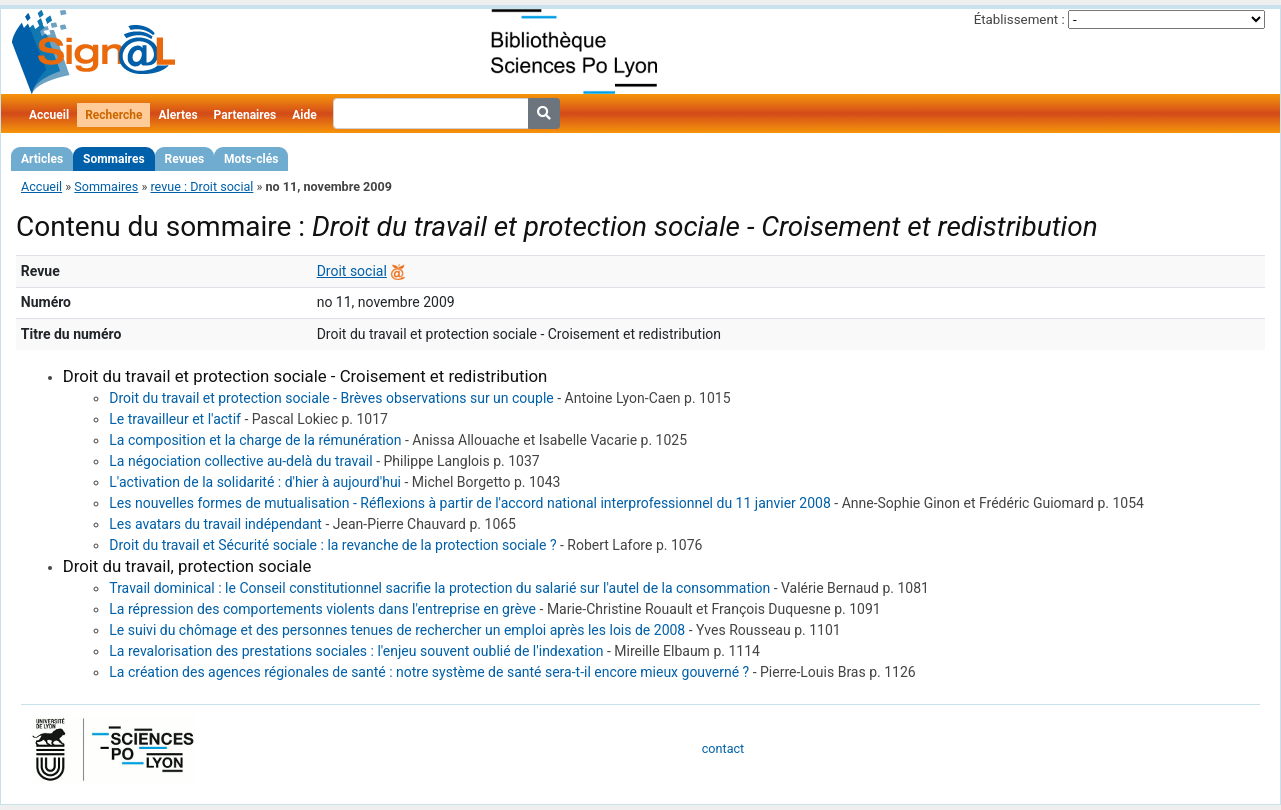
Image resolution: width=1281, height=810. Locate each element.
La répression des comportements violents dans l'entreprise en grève (322, 609)
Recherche (113, 115)
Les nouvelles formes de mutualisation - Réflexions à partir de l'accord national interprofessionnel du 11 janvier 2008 (469, 503)
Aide (304, 115)
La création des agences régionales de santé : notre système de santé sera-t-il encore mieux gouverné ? (429, 672)
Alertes (177, 115)
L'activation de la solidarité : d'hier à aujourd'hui (255, 482)
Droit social (352, 271)
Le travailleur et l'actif (175, 419)
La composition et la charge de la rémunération (255, 440)
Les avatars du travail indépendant (215, 524)
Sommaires (113, 159)
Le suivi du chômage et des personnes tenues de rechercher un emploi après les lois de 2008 (397, 630)
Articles (42, 159)
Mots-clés (251, 159)
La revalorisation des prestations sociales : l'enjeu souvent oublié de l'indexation (356, 651)
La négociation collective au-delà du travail (240, 461)
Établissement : (1019, 19)
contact (723, 748)
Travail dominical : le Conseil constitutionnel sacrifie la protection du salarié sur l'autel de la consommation (439, 588)
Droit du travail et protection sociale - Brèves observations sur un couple (331, 398)
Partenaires (245, 115)
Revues (185, 159)
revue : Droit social (201, 186)
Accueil (49, 115)
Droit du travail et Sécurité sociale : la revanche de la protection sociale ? (332, 545)
